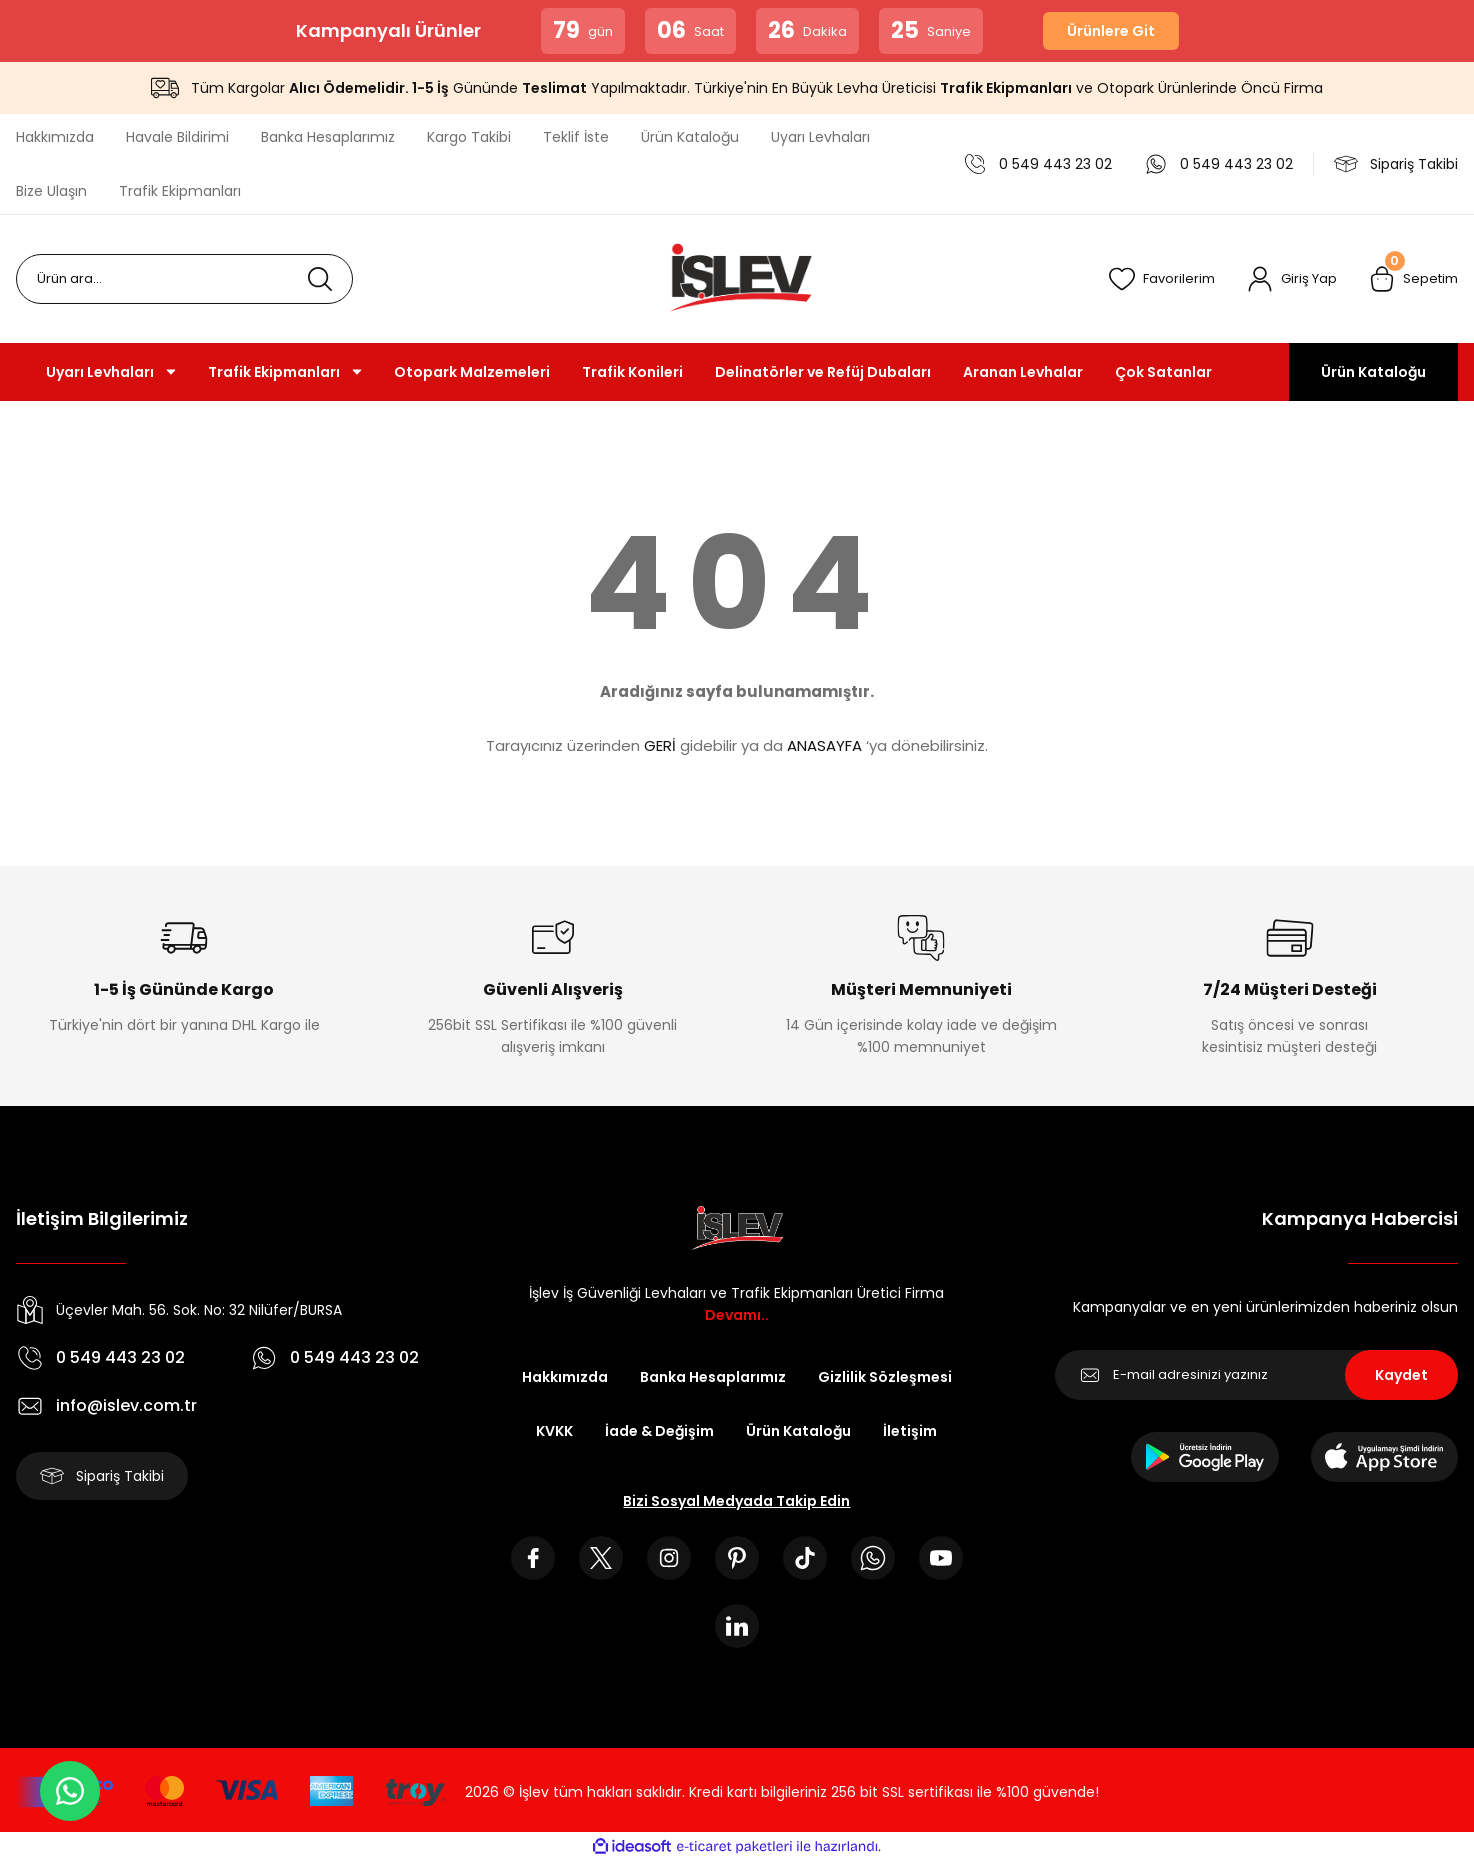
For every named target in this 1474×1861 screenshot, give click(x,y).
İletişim (910, 1431)
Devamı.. (737, 1315)
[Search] (184, 279)
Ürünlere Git (1111, 31)
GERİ (660, 745)
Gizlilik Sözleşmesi (885, 1377)
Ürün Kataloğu (1373, 372)
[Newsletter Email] (1256, 1375)
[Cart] (1413, 279)
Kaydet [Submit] (1401, 1375)
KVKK (554, 1431)
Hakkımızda (565, 1377)
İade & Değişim (659, 1431)
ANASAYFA (824, 745)
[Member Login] (1292, 279)
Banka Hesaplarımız (713, 1377)
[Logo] (737, 279)
